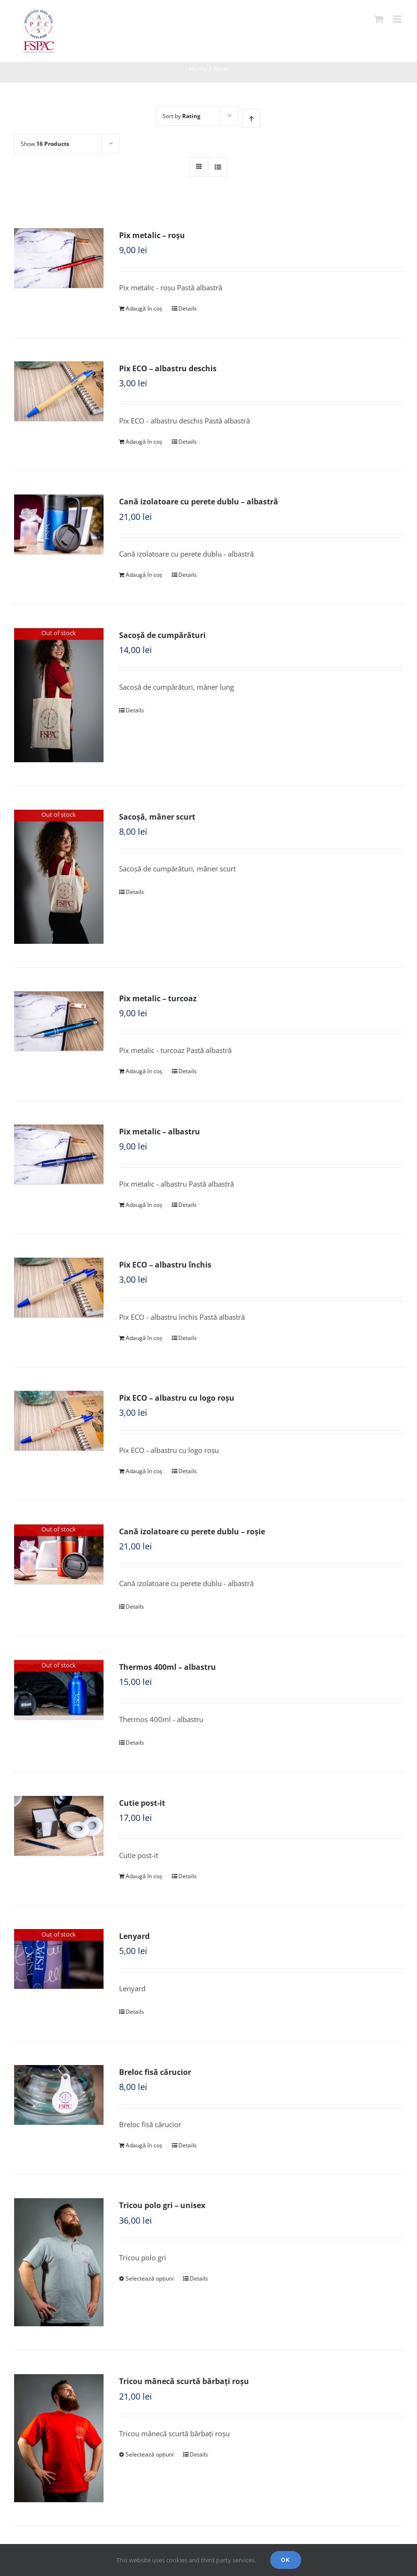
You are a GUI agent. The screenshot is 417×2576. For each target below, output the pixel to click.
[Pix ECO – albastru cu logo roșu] (59, 1421)
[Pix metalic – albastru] (59, 1154)
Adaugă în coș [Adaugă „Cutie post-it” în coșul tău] (144, 1876)
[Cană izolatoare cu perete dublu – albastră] (59, 524)
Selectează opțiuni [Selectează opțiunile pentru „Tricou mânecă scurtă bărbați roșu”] (150, 2454)
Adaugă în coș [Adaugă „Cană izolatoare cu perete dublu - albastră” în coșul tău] (144, 575)
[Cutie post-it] (59, 1826)
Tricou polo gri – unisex (162, 2205)
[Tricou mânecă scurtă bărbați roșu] (59, 2438)
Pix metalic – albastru (159, 1131)
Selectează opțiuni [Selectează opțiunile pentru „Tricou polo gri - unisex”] (150, 2278)
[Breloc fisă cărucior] (59, 2095)
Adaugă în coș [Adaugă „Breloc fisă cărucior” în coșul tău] (144, 2145)
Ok (285, 2559)
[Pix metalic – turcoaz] (59, 1021)
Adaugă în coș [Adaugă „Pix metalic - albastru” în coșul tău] (144, 1205)
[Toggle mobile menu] (398, 19)
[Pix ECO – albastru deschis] (59, 391)
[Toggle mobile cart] (379, 19)
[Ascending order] (251, 118)
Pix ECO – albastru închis (165, 1265)
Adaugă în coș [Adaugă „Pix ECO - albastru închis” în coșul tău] (144, 1338)
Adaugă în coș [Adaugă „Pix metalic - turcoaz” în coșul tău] (144, 1071)
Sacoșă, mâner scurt (157, 817)
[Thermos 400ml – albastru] (59, 1690)
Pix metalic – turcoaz (158, 998)
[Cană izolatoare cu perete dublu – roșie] (59, 1554)
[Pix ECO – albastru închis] (59, 1287)
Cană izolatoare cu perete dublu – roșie (192, 1531)
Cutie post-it (142, 1803)
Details (187, 308)
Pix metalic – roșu (152, 235)
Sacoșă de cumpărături (162, 635)
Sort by (181, 116)
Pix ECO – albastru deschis (168, 368)
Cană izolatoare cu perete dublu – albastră (198, 501)
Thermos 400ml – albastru (167, 1667)
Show (45, 144)
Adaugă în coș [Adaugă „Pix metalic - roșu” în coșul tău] (144, 308)
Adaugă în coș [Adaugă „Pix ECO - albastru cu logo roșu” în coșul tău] (144, 1471)
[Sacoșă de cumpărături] (59, 695)
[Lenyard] (59, 1959)
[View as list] (217, 167)
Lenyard (134, 1936)
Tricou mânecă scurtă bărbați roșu (184, 2381)
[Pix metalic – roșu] (59, 258)
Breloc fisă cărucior (155, 2072)
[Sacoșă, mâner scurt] (59, 877)
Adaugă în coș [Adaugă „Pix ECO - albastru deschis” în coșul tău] (144, 442)
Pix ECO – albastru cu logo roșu (176, 1398)
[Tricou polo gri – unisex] (59, 2262)
